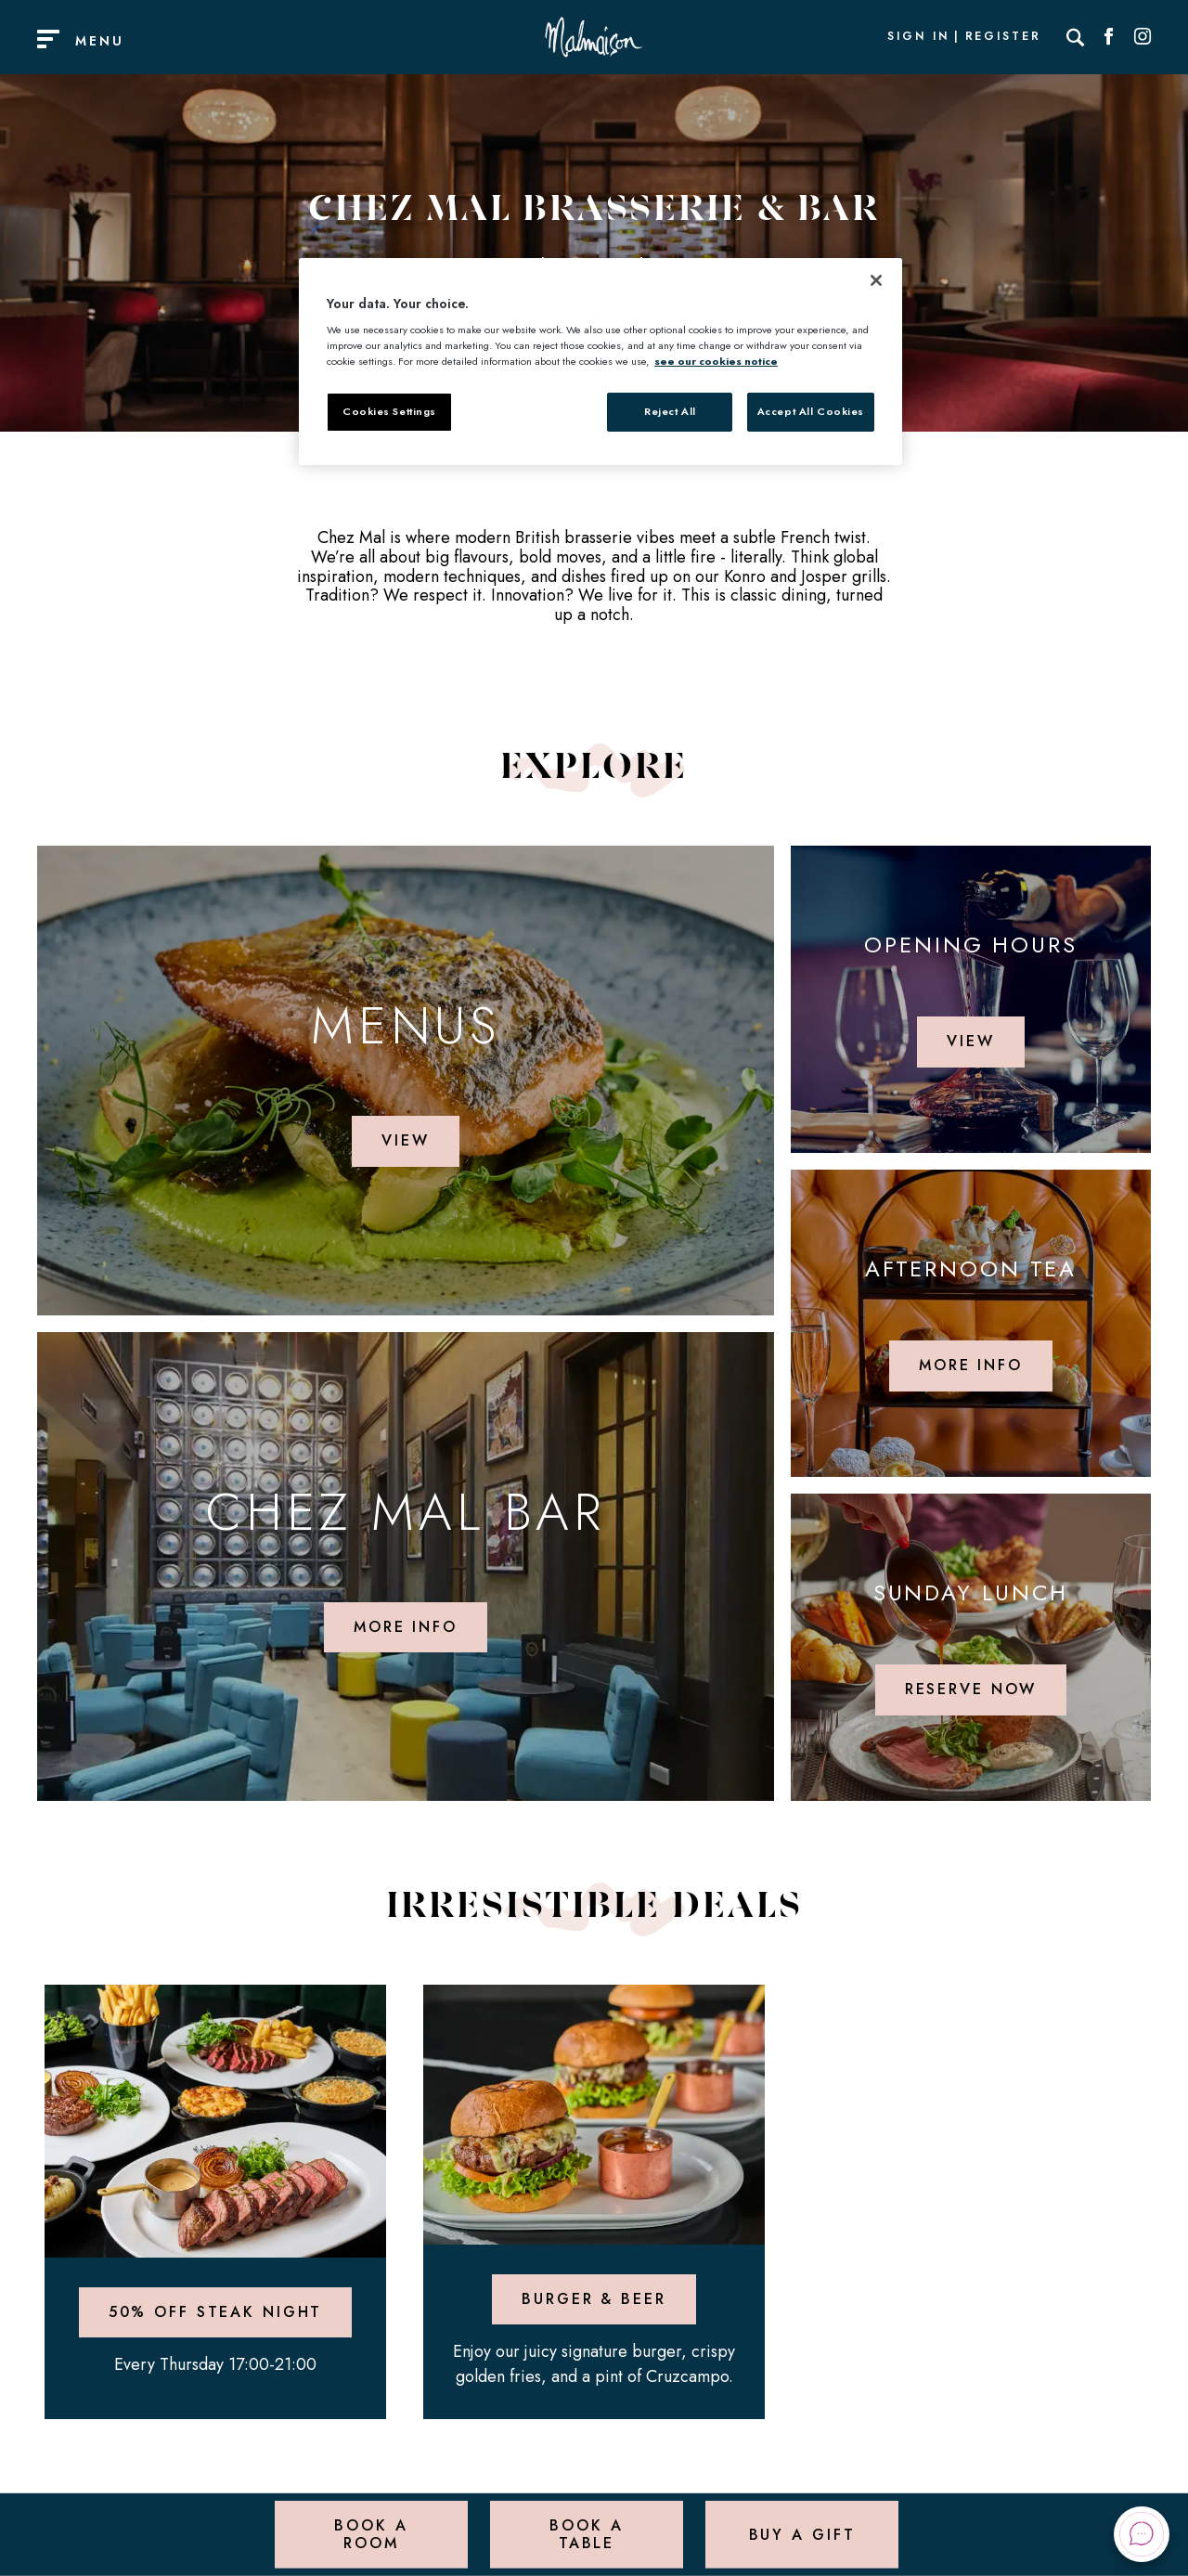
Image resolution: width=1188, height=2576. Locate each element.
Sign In (918, 37)
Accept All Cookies (810, 411)
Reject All (670, 411)
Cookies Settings (389, 411)
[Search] (1075, 37)
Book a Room (370, 2534)
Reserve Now (971, 1689)
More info (406, 1627)
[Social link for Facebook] (1109, 37)
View (405, 1140)
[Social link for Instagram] (1142, 37)
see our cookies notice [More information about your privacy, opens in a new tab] (716, 361)
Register (1003, 37)
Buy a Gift (802, 2533)
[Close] (876, 280)
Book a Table (586, 2534)
